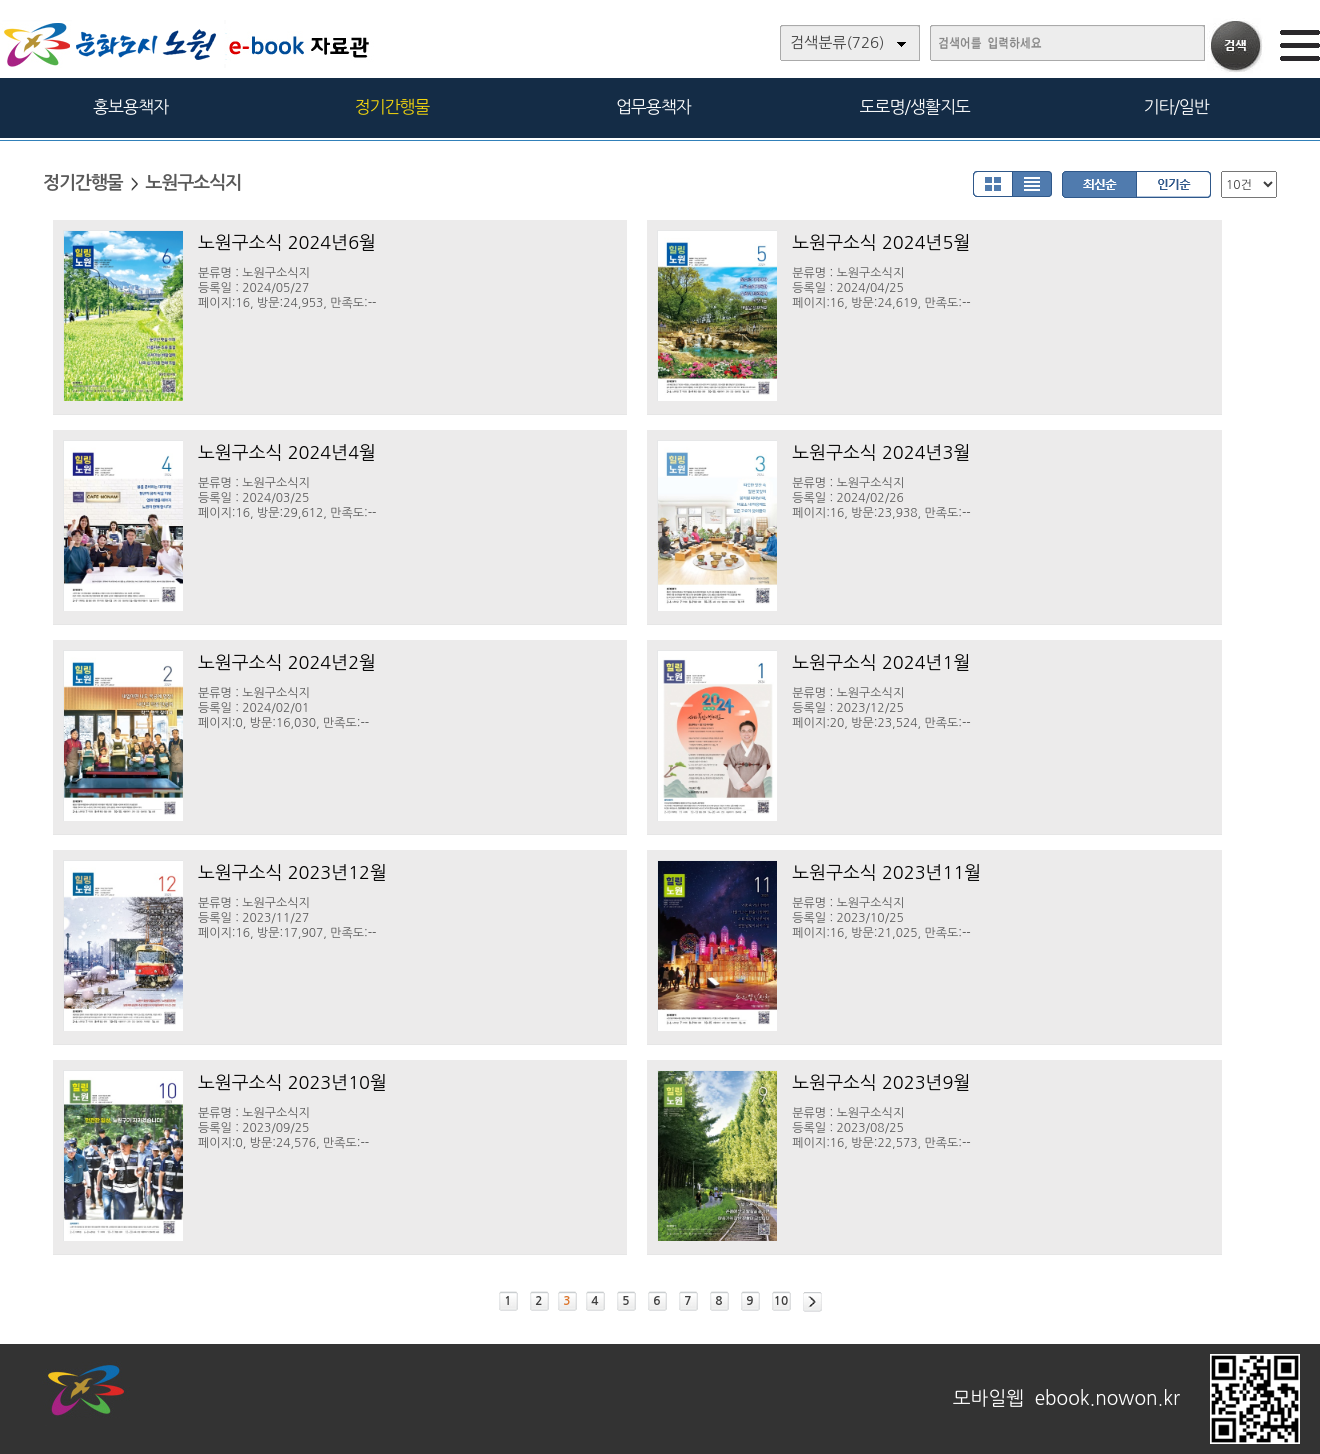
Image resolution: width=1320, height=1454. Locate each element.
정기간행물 (392, 106)
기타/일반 (1175, 106)
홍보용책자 (130, 106)
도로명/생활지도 (915, 106)
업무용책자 (653, 106)
